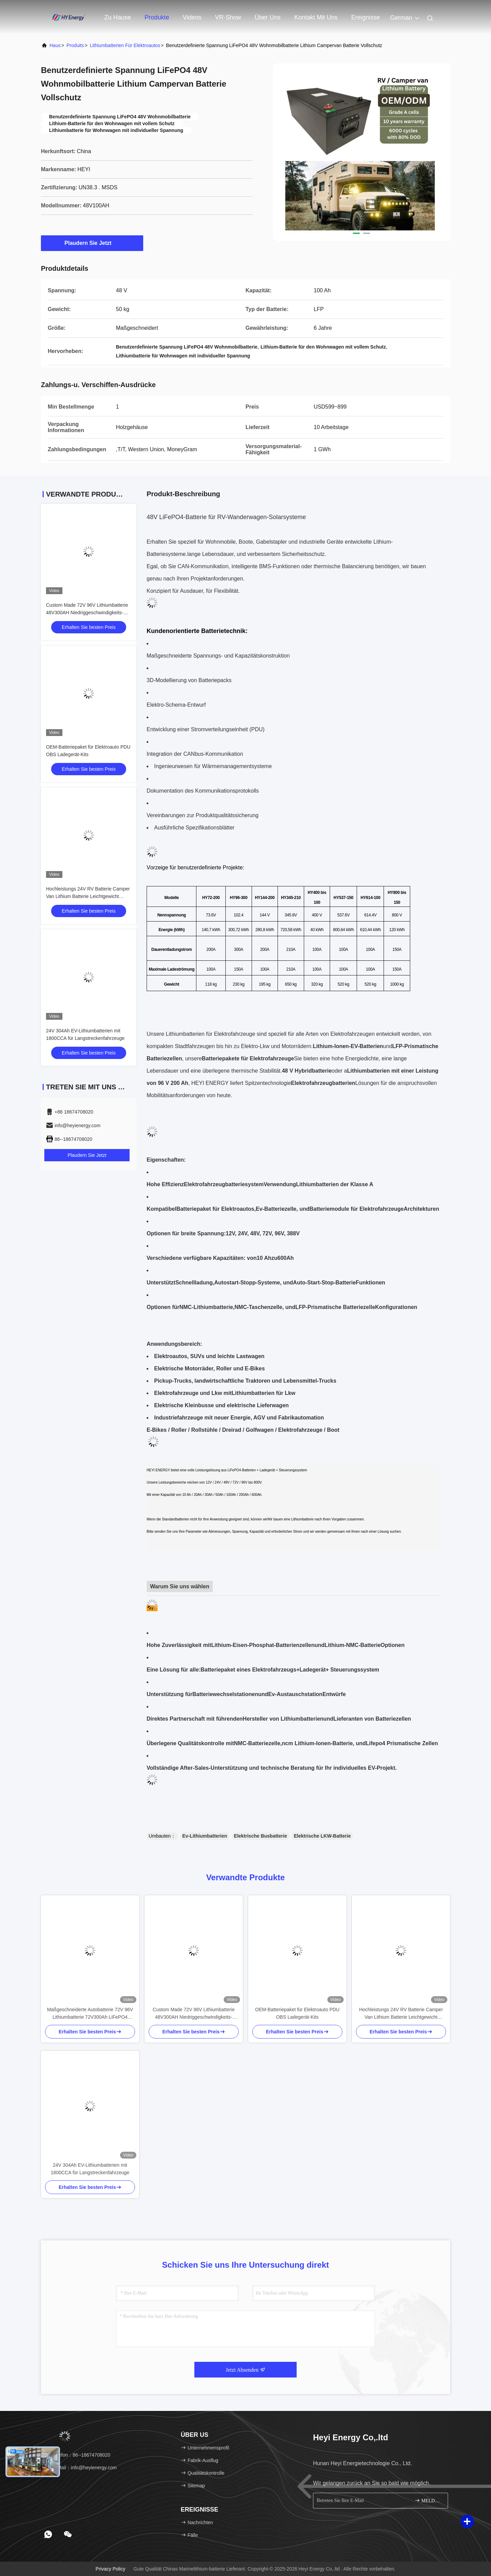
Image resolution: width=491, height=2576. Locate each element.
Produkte (157, 17)
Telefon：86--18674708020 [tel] (78, 2455)
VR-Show (228, 17)
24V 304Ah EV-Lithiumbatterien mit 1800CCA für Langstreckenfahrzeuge (90, 2168)
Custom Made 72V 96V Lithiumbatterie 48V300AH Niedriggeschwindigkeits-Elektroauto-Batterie (87, 612)
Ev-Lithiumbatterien (204, 1836)
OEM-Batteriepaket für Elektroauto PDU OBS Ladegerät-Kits (297, 2013)
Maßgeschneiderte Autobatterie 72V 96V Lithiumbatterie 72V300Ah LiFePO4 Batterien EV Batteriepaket (90, 2014)
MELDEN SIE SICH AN (428, 2500)
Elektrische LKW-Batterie (322, 1836)
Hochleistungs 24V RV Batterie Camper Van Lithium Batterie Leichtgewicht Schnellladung (88, 896)
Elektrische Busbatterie (260, 1836)
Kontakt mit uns (316, 17)
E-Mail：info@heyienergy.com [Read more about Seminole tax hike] (81, 2467)
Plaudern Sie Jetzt (92, 242)
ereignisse (365, 17)
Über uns (268, 17)
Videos (192, 17)
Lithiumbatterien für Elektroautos (125, 45)
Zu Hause (117, 17)
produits (75, 45)
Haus (55, 45)
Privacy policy (110, 2569)
